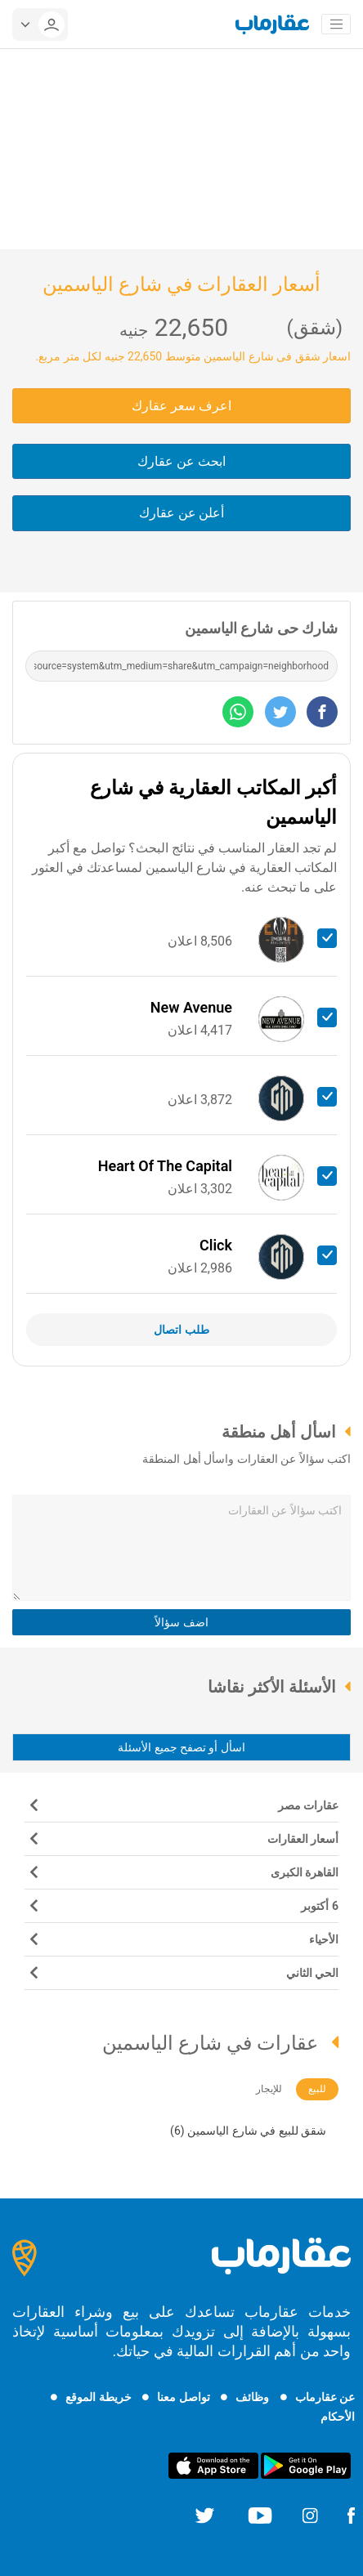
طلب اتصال (181, 1329)
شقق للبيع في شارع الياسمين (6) (248, 2130)
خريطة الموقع (98, 2397)
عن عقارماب (325, 2397)
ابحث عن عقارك (181, 461)
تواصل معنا (183, 2397)
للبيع (317, 2089)
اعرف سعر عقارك (181, 406)
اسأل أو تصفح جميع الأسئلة (181, 1747)
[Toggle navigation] (336, 24)
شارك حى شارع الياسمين (261, 628)
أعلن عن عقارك (182, 513)
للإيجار (269, 2089)
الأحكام (337, 2416)
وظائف (252, 2397)
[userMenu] (40, 24)
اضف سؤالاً (181, 1622)
